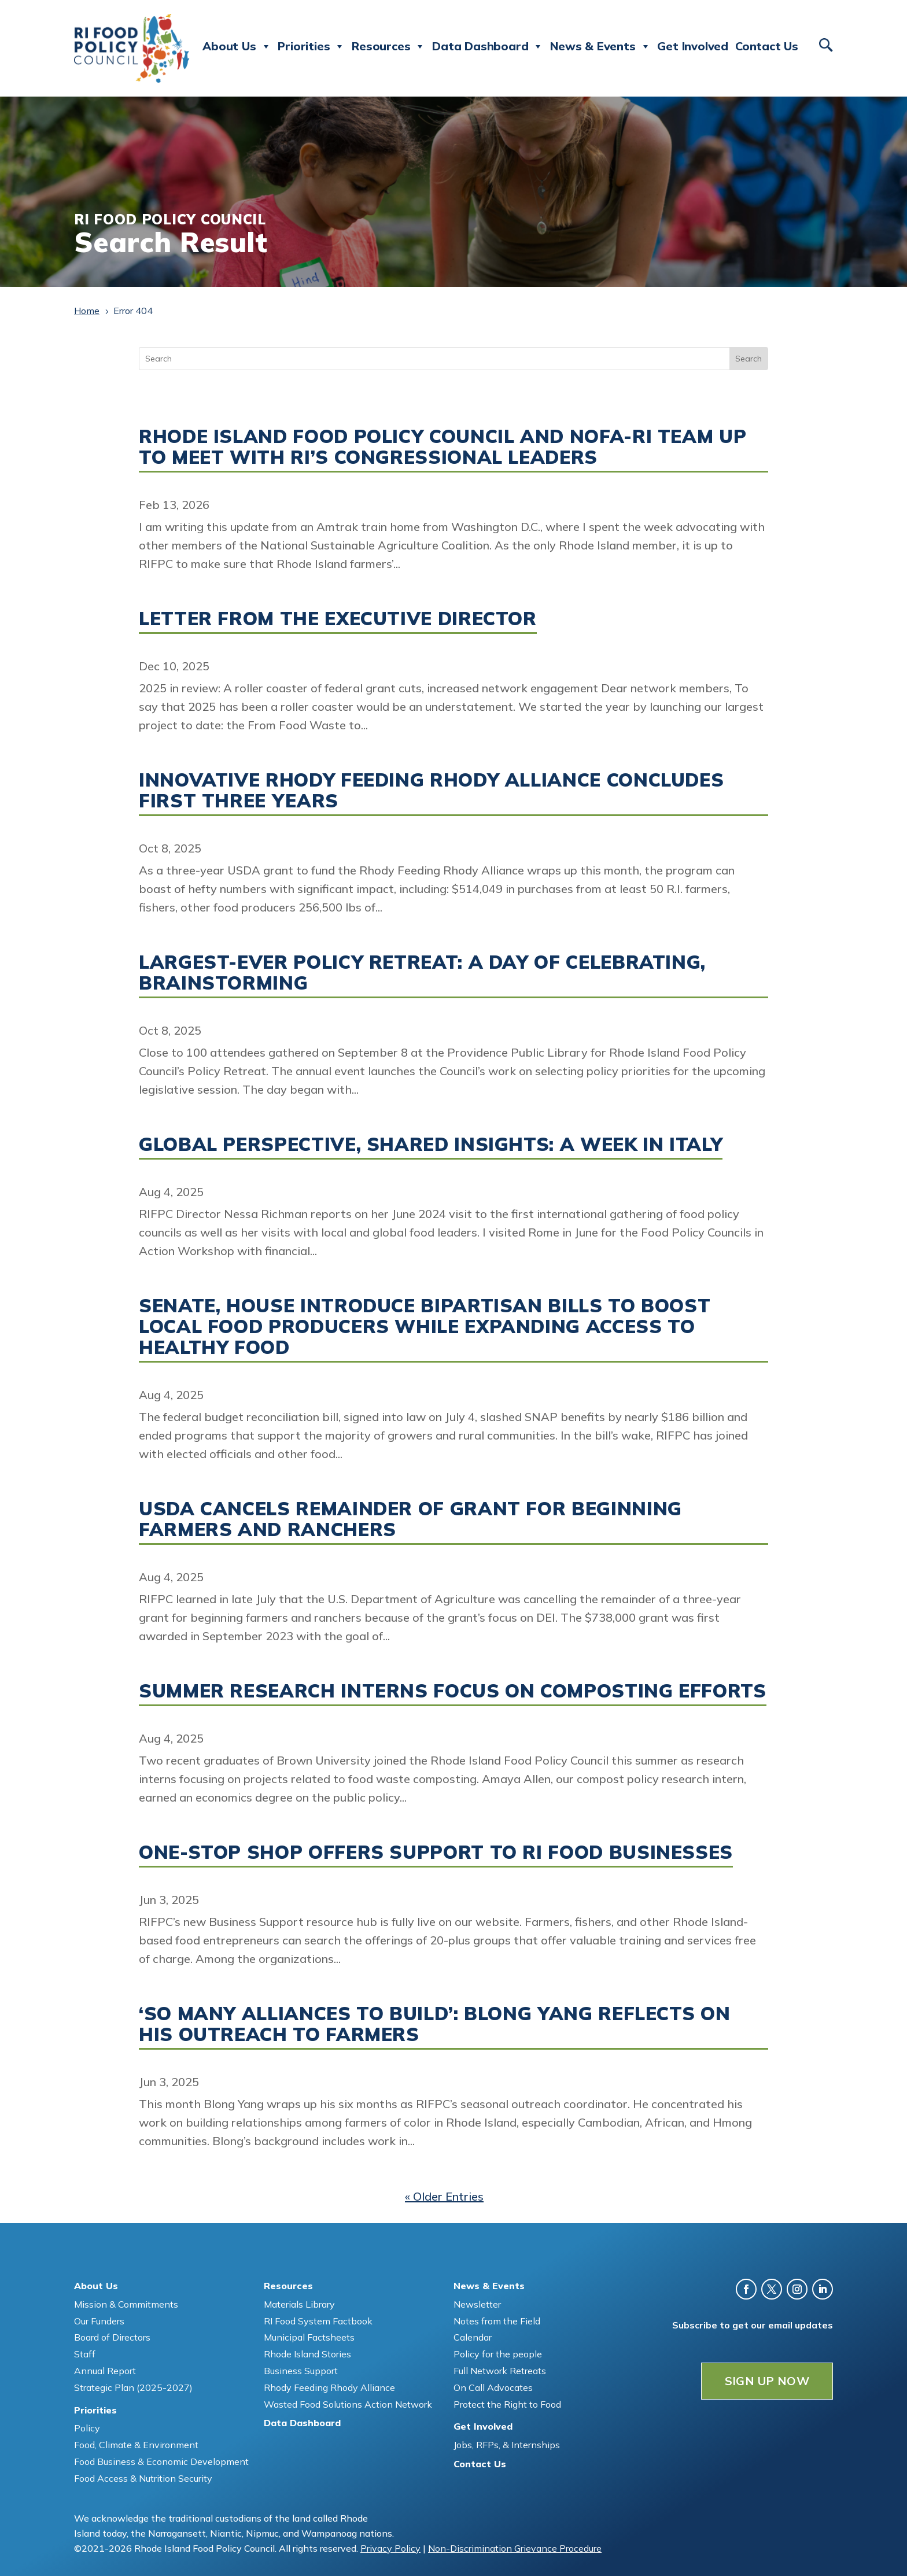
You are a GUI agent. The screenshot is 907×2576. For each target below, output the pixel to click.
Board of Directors (112, 2337)
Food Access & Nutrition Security (143, 2478)
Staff (84, 2354)
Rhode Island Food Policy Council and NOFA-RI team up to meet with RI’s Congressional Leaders (442, 446)
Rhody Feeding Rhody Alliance (329, 2387)
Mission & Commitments (126, 2304)
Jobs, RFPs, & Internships (507, 2444)
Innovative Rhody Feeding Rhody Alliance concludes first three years (431, 790)
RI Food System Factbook (318, 2321)
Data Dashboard (487, 46)
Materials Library (299, 2304)
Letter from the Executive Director (338, 618)
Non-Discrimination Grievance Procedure (515, 2548)
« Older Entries (444, 2196)
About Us (236, 46)
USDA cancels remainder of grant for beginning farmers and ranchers (410, 1519)
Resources (388, 46)
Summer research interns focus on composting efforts (452, 1690)
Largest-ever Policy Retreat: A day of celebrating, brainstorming (422, 972)
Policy (87, 2428)
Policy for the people (498, 2354)
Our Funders (99, 2321)
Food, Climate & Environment (136, 2444)
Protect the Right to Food (507, 2404)
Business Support (301, 2370)
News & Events (600, 46)
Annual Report (105, 2370)
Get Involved (692, 46)
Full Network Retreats (500, 2370)
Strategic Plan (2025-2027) (133, 2387)
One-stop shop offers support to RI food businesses (436, 1851)
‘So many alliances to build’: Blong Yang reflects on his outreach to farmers (434, 2024)
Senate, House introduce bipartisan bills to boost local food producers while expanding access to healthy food (424, 1326)
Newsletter (477, 2304)
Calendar (473, 2337)
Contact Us (766, 46)
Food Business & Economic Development (161, 2461)
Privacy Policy (390, 2548)
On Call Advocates (493, 2387)
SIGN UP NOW (767, 2381)
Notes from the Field (497, 2321)
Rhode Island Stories (307, 2354)
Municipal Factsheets (309, 2337)
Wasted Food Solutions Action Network (348, 2404)
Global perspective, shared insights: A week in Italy (430, 1144)
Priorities (311, 46)
